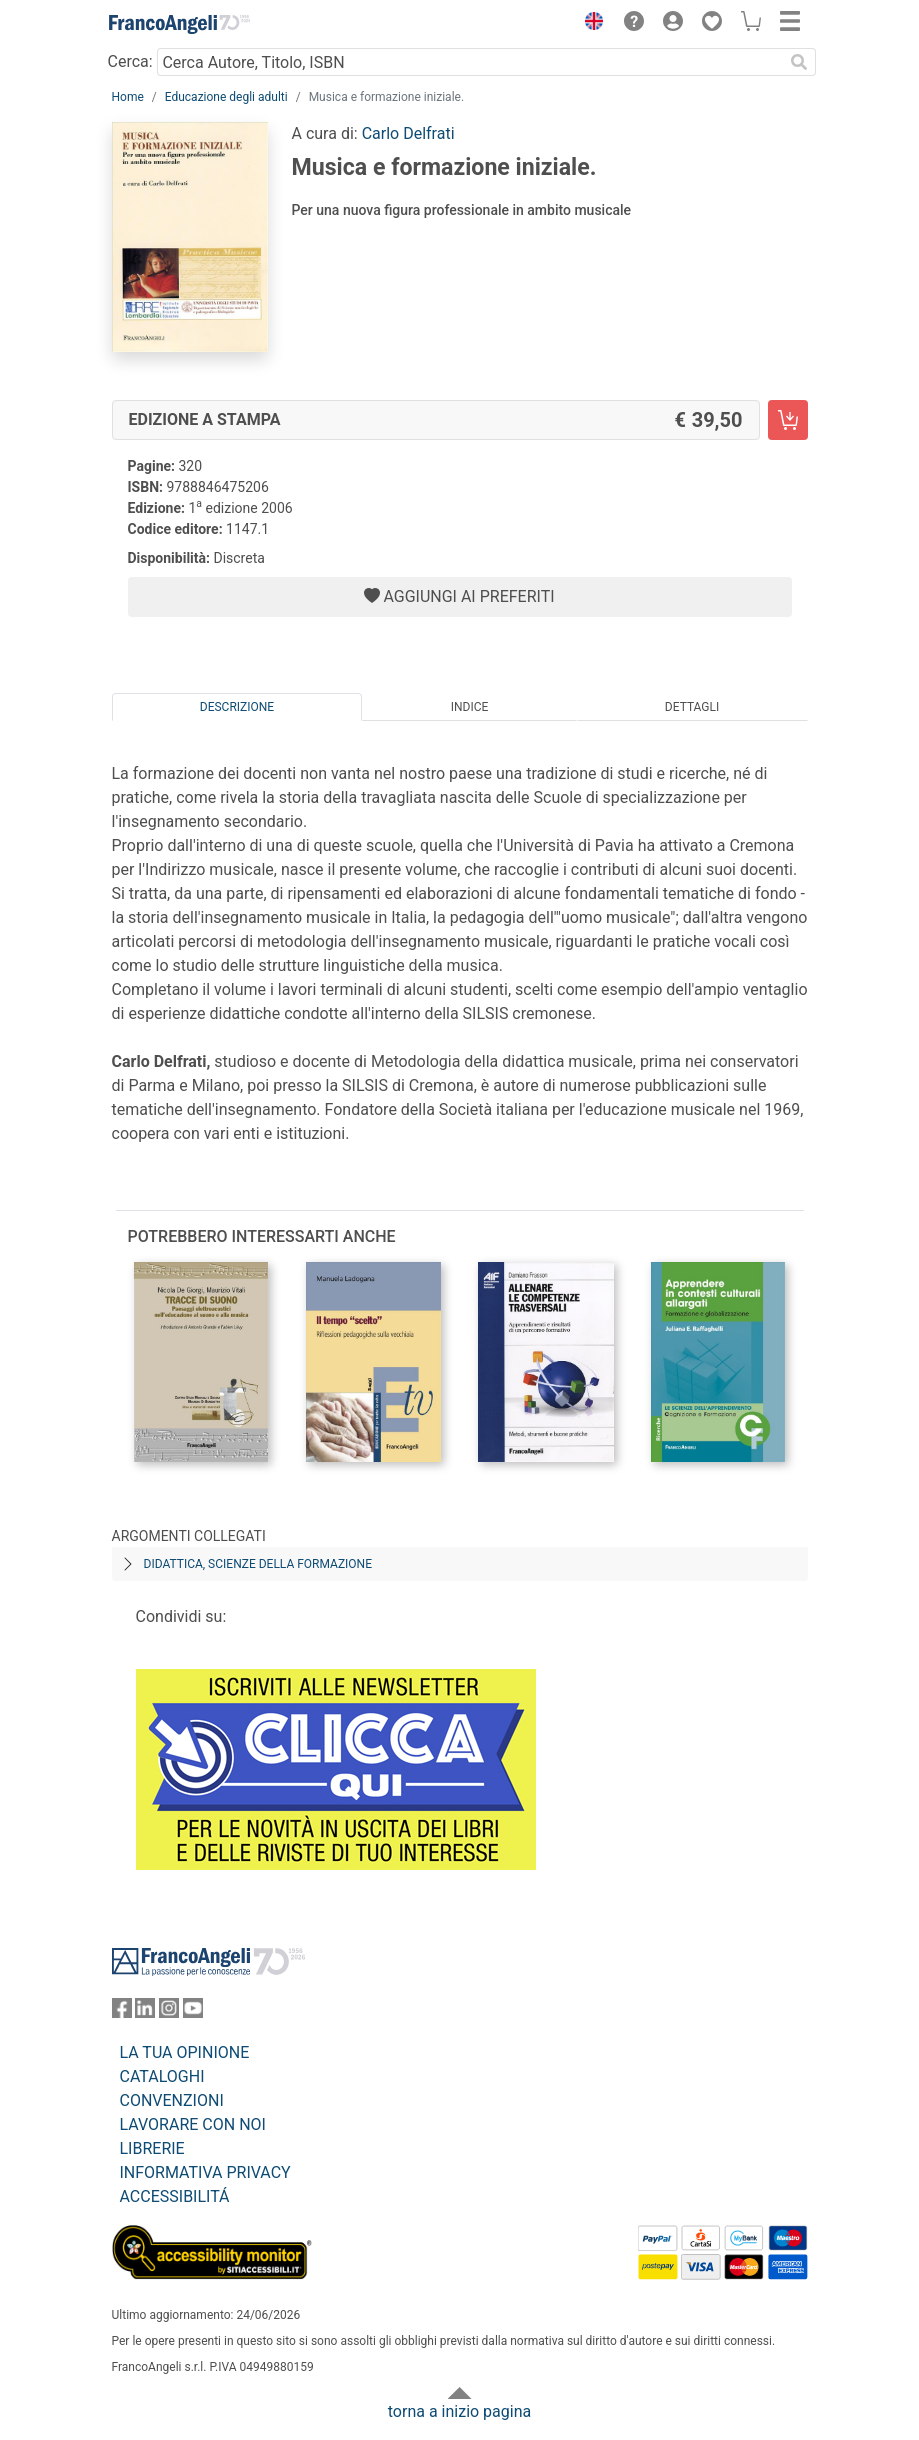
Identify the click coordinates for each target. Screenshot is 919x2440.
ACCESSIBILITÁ (175, 2196)
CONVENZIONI (172, 2100)
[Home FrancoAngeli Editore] (179, 24)
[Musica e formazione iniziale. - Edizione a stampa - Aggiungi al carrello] (788, 420)
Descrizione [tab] (237, 707)
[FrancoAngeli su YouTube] (193, 2012)
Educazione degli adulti (226, 97)
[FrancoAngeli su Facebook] (122, 2012)
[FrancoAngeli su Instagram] (169, 2012)
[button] (590, 24)
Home (128, 97)
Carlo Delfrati (408, 133)
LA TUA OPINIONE (185, 2052)
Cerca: (130, 61)
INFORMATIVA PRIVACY (205, 2172)
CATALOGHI (162, 2076)
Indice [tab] (470, 707)
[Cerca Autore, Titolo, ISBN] (470, 62)
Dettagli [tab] (692, 707)
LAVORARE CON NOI (193, 2124)
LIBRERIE (152, 2148)
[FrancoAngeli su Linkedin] (145, 2012)
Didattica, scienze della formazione (258, 1564)
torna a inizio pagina (459, 2411)
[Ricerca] (800, 62)
